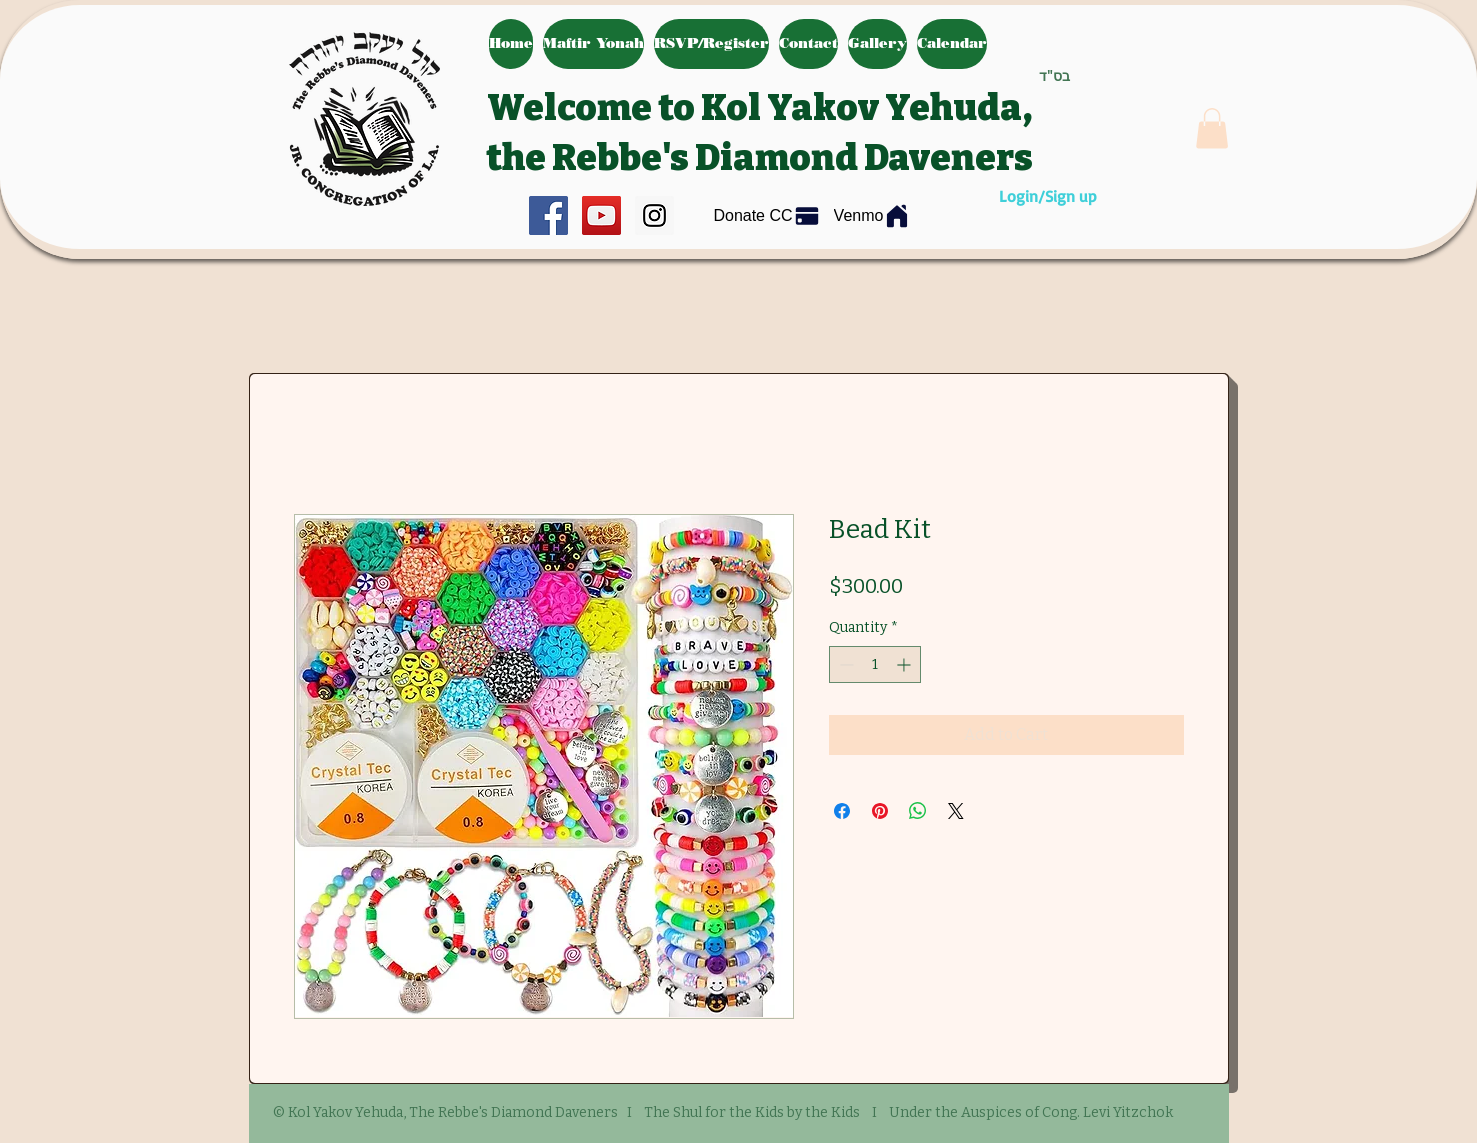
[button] (1212, 128)
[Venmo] (873, 216)
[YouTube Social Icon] (601, 215)
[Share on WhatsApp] (918, 811)
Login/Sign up (1048, 196)
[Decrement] (844, 664)
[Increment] (905, 664)
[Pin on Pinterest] (880, 811)
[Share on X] (956, 811)
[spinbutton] (875, 664)
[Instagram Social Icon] (654, 215)
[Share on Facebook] (842, 811)
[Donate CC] (767, 216)
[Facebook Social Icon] (548, 215)
